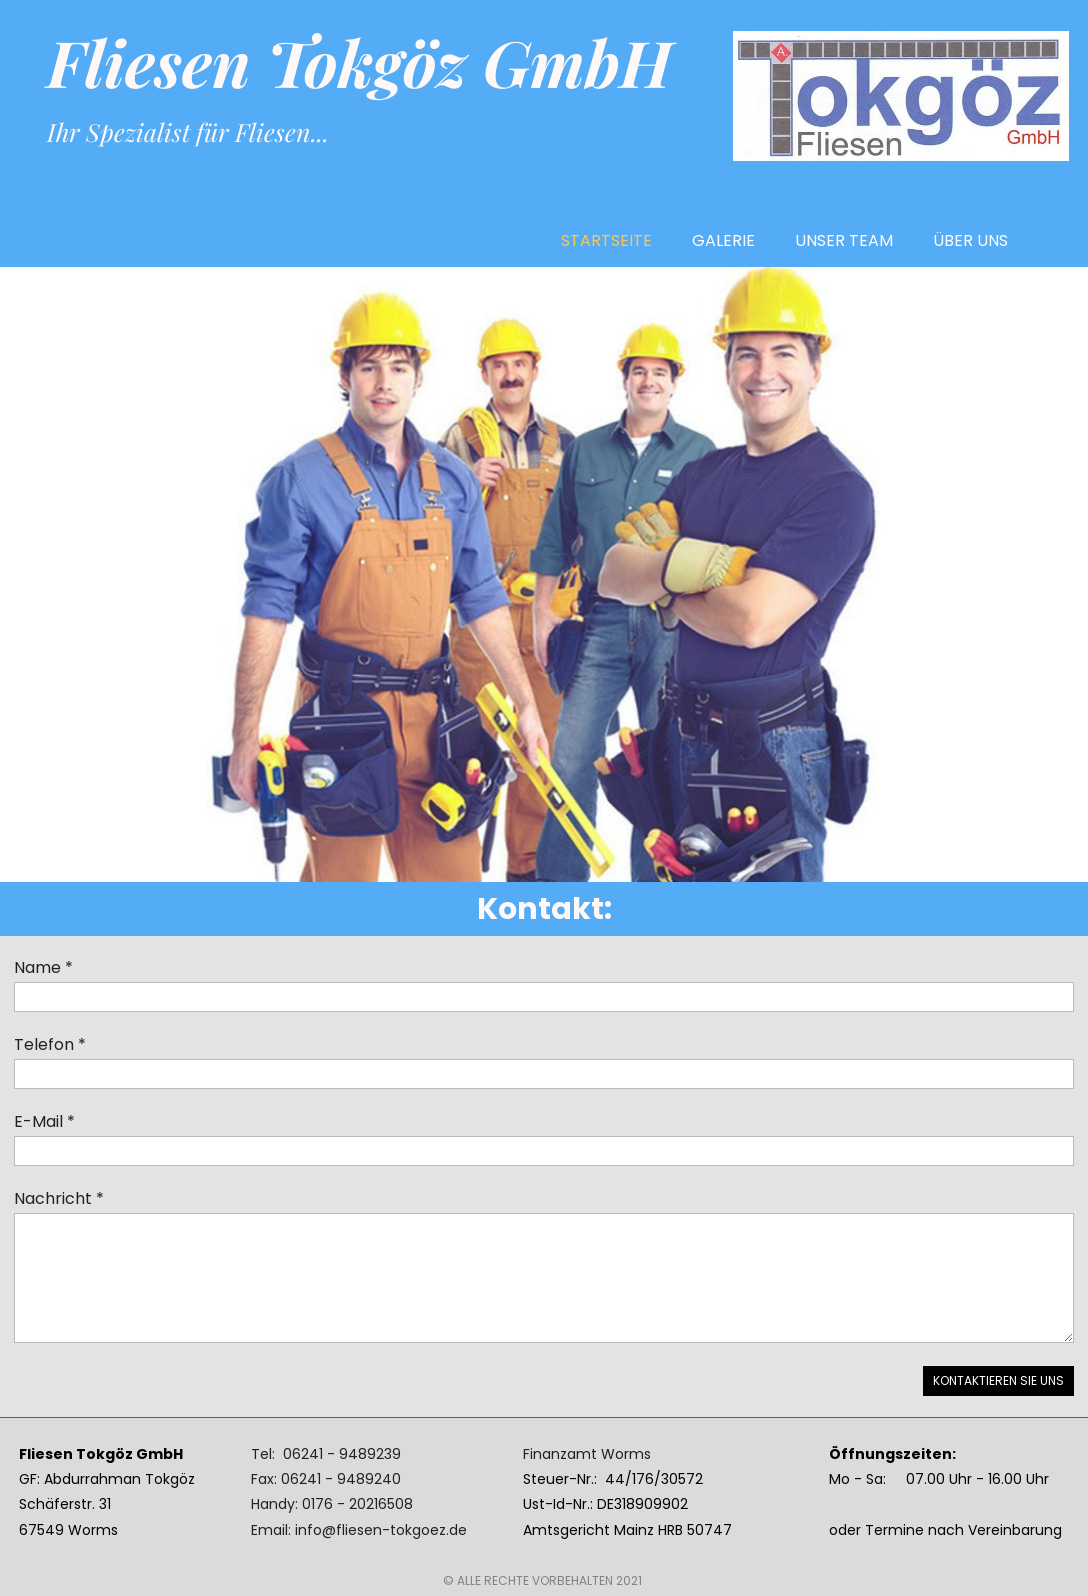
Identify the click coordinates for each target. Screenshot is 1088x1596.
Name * (43, 967)
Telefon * (50, 1044)
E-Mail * (44, 1121)
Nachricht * (59, 1198)
